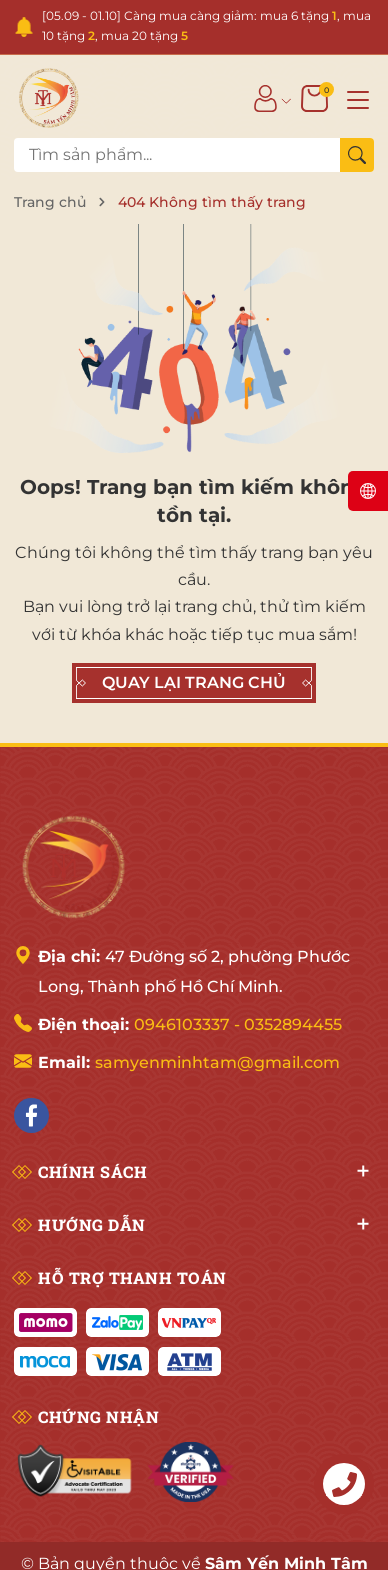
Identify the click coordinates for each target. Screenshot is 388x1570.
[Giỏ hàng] (316, 98)
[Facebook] (31, 1115)
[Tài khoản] (265, 98)
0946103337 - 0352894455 (238, 1024)
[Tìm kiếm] (357, 155)
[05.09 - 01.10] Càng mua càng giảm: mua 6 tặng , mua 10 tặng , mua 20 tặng (206, 25)
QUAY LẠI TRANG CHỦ (194, 683)
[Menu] (358, 98)
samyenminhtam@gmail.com (217, 1062)
